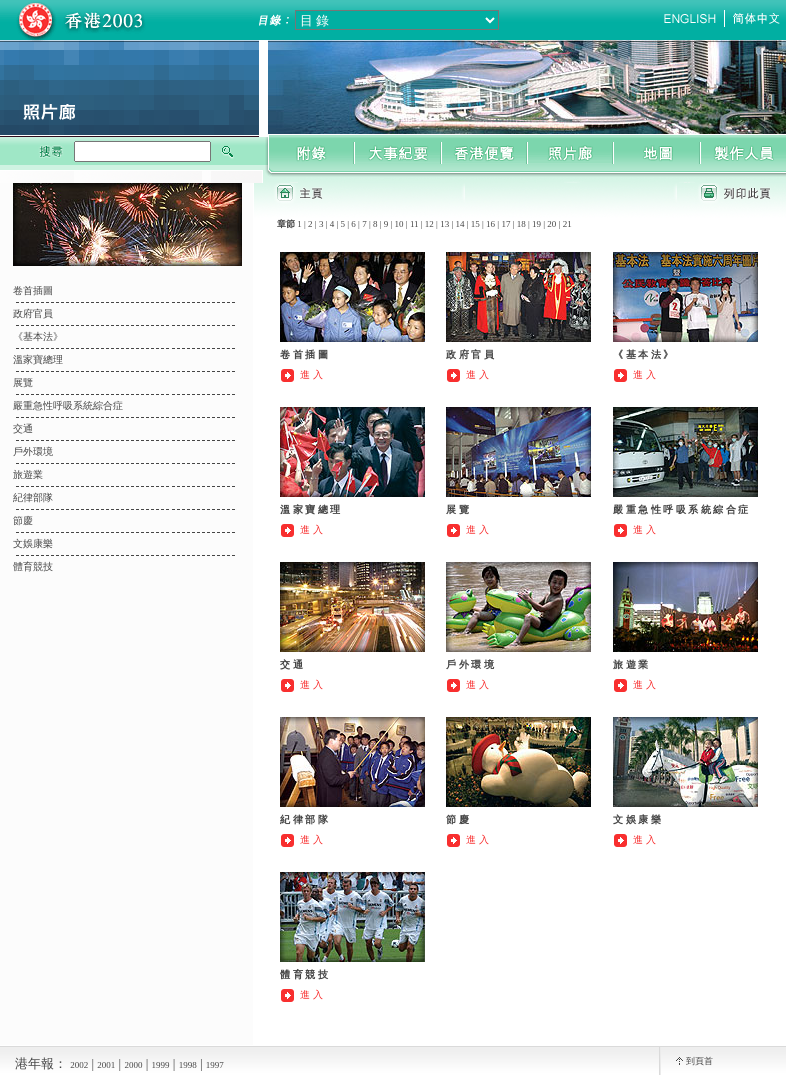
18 (521, 224)
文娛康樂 (33, 543)
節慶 (23, 520)
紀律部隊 (33, 497)
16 (490, 224)
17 (505, 224)
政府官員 (33, 313)
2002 (79, 1065)
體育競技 (33, 566)
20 (551, 224)
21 (567, 224)
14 (459, 224)
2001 (106, 1065)
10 (399, 224)
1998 (188, 1065)
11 (414, 224)
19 (536, 224)
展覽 (23, 382)
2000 (133, 1065)
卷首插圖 (33, 290)
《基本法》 (38, 336)
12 (429, 224)
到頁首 (699, 1061)
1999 (161, 1065)
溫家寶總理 (38, 359)
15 (475, 224)
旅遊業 (28, 474)
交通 (23, 428)
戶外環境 (33, 451)
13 (444, 224)
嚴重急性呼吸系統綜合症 (68, 405)
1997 (215, 1065)
